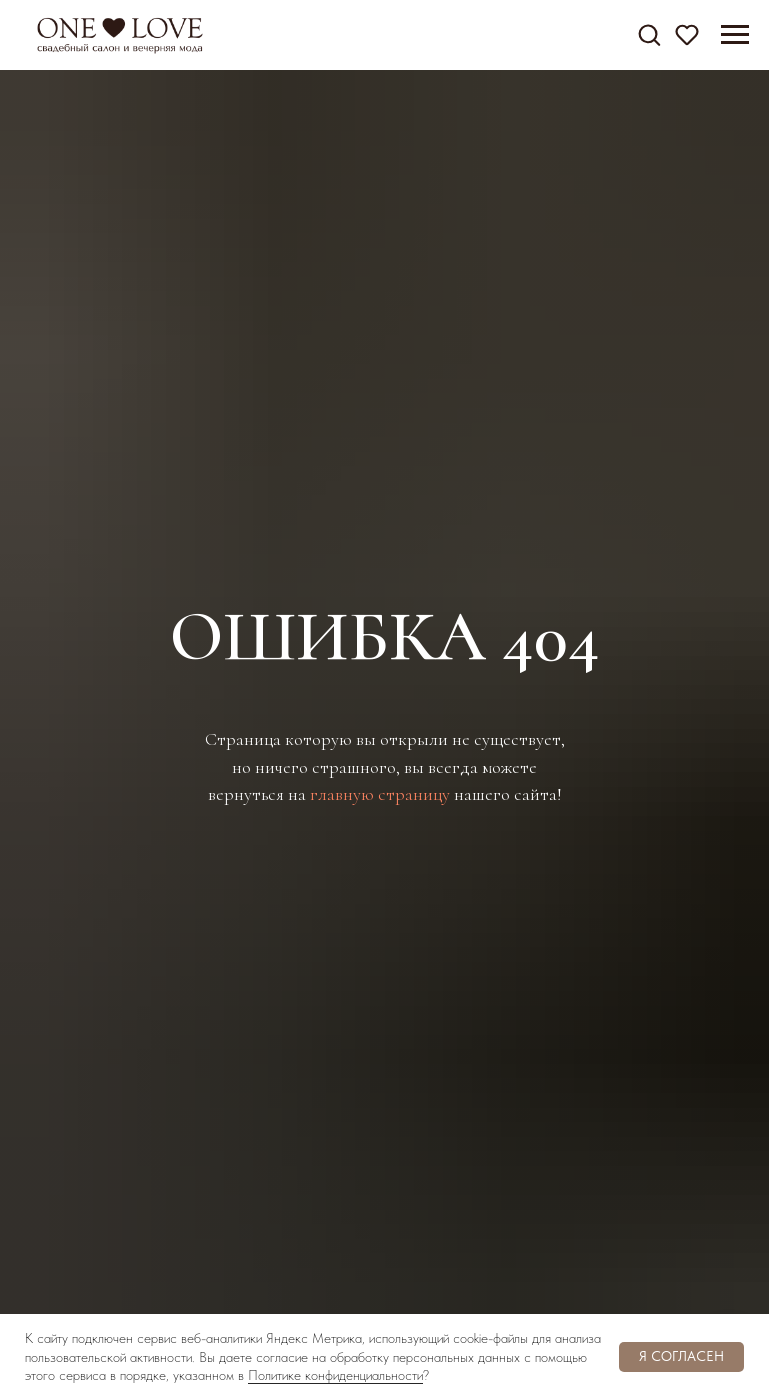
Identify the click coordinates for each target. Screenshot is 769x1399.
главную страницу (380, 794)
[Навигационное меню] (735, 35)
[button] (649, 34)
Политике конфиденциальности (335, 1375)
